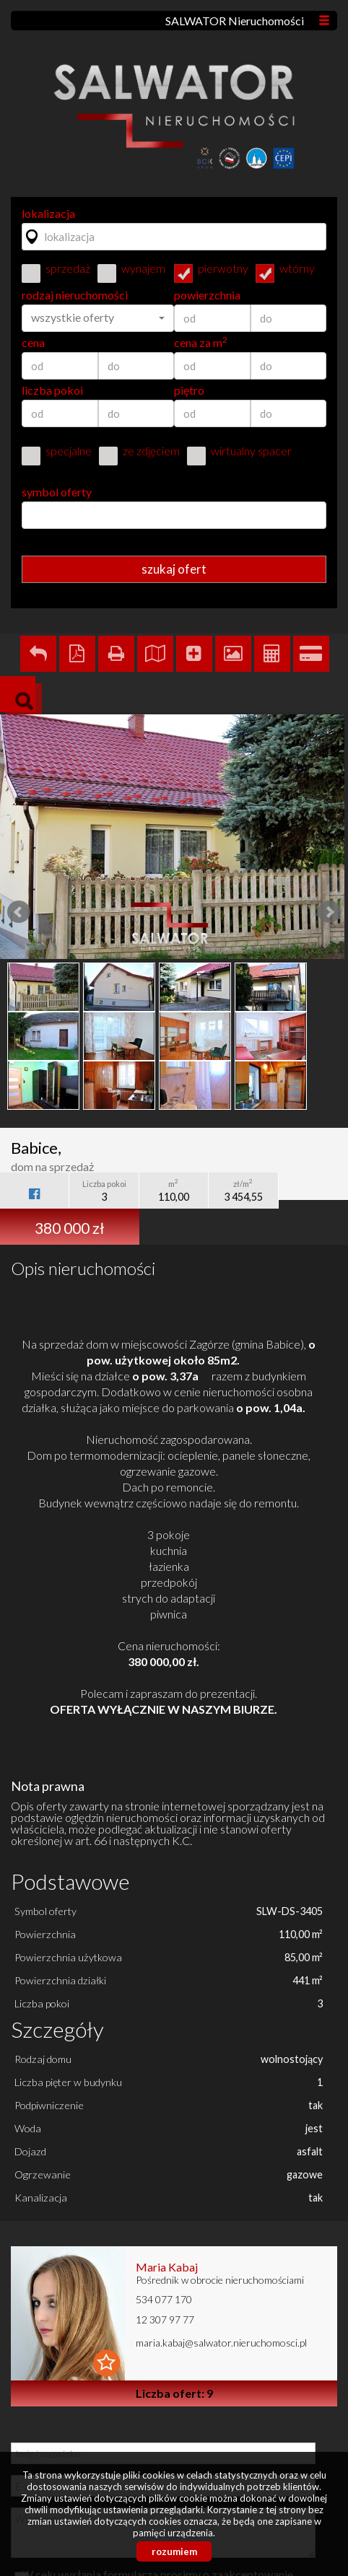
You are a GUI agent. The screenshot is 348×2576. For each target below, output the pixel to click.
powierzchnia (207, 295)
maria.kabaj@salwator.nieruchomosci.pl (221, 2342)
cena (33, 343)
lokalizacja (48, 213)
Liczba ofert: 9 (174, 2393)
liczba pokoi (52, 390)
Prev (18, 912)
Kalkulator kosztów (272, 654)
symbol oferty (57, 492)
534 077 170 (164, 2299)
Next (329, 912)
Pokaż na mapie (155, 654)
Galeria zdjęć (233, 654)
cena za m (200, 343)
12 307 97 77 (165, 2319)
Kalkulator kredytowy (311, 654)
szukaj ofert (174, 569)
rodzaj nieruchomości (75, 295)
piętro (189, 390)
